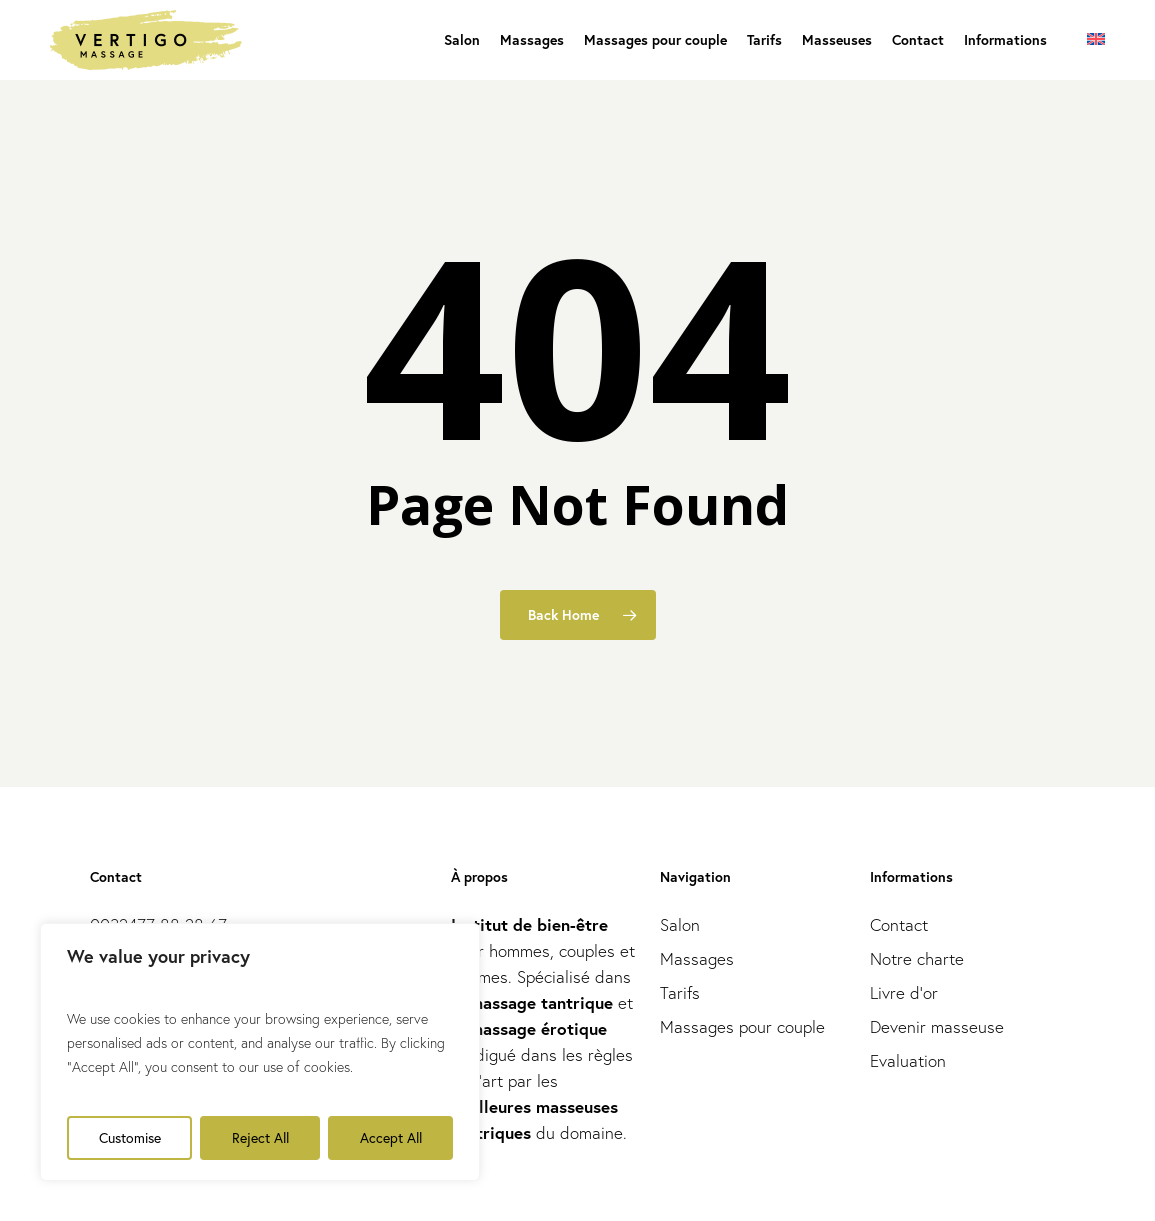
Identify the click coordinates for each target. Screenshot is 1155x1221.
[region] (260, 1052)
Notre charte (917, 958)
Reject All (260, 1137)
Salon (680, 924)
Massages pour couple (742, 1026)
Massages (697, 958)
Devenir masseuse (937, 1026)
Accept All (391, 1137)
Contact (899, 924)
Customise (130, 1137)
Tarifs (680, 992)
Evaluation (908, 1060)
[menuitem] (1096, 40)
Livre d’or (904, 992)
